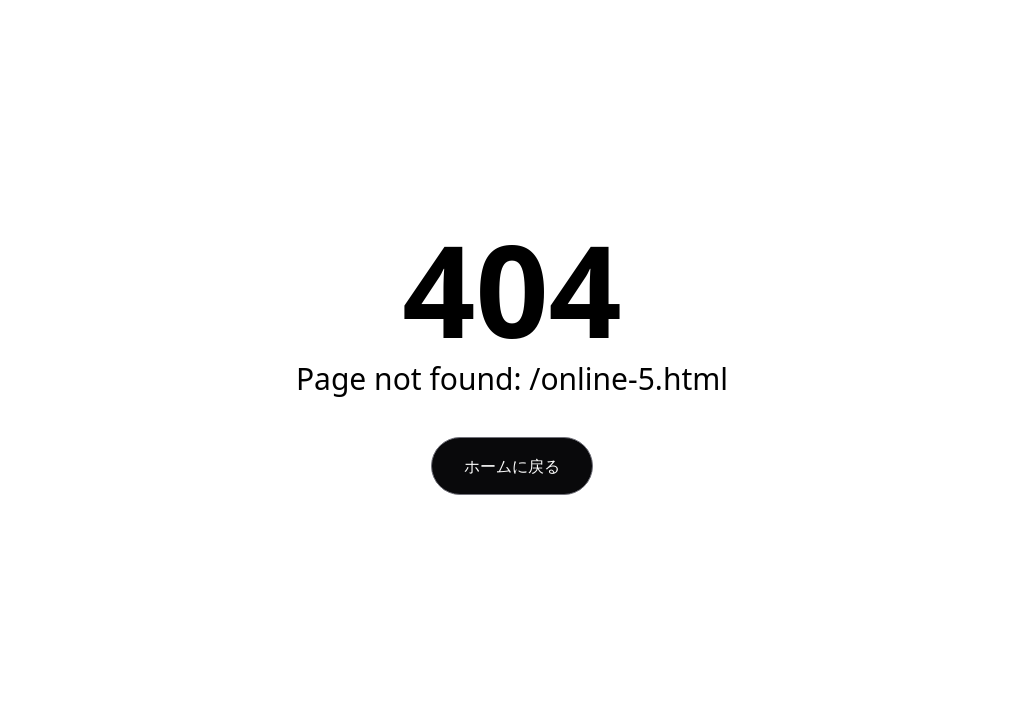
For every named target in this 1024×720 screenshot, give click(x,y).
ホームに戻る (512, 466)
